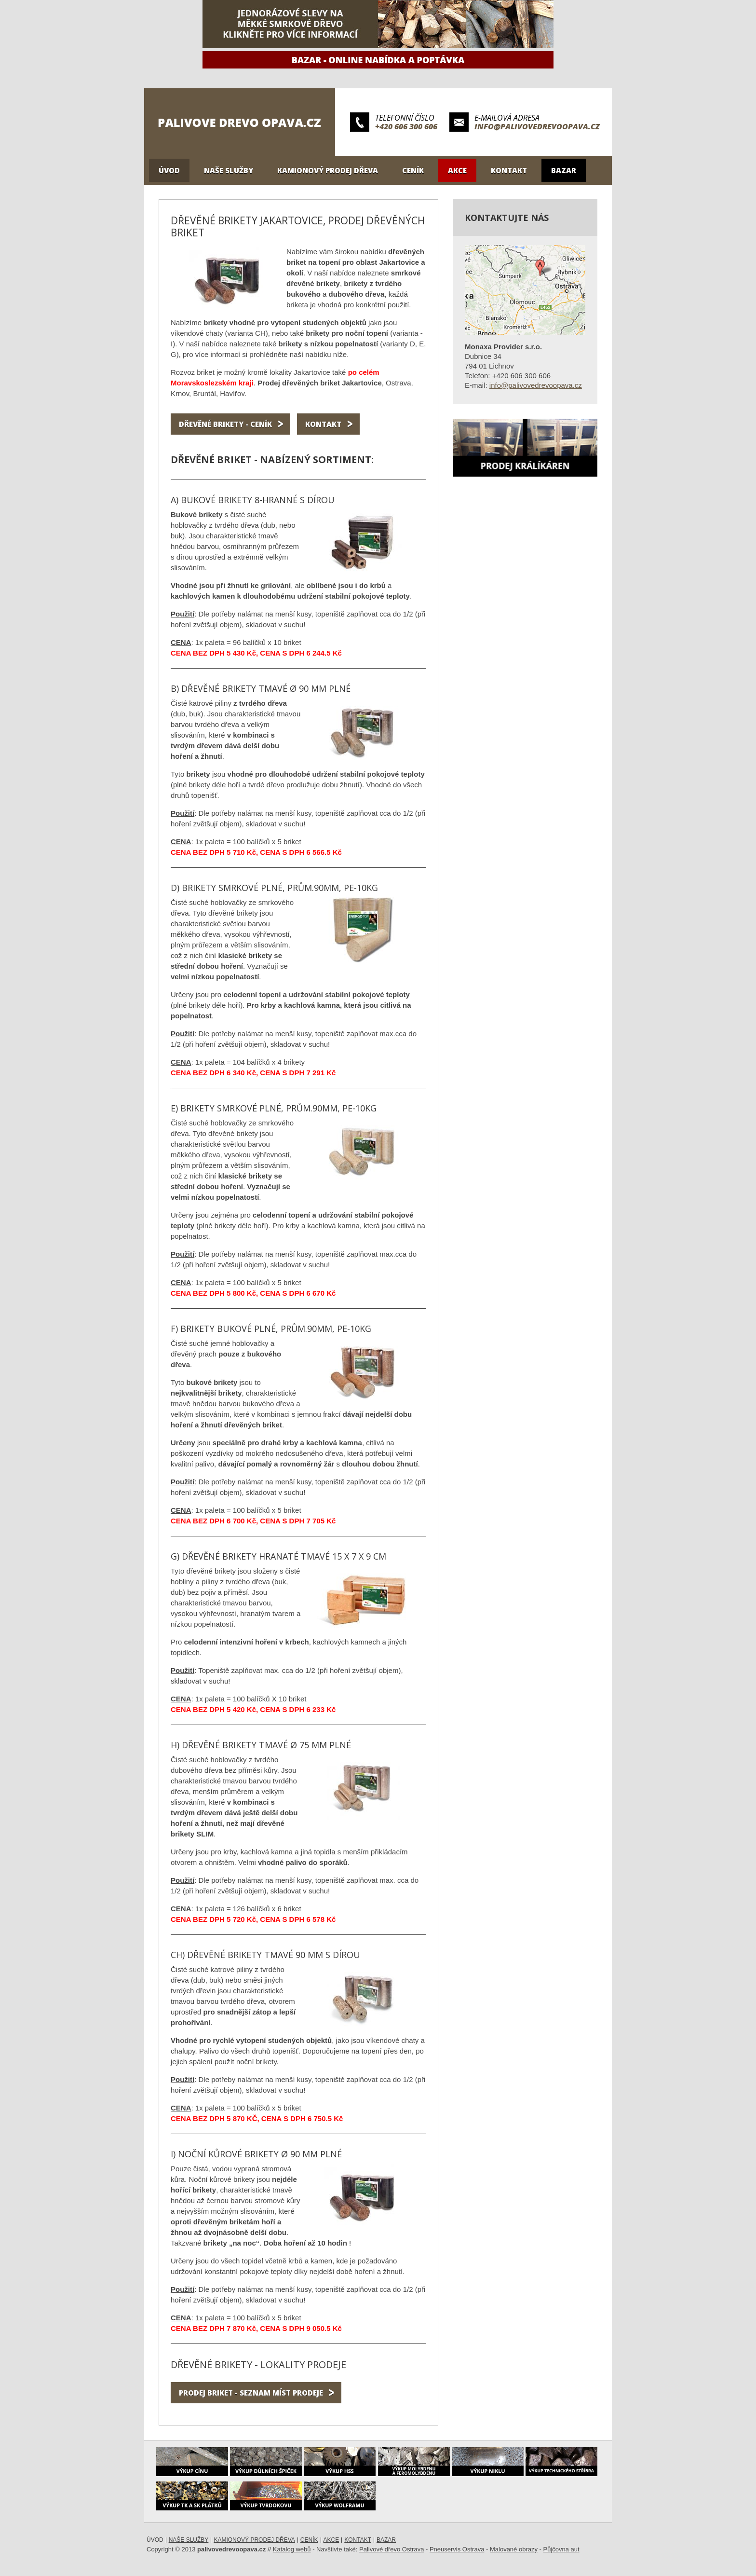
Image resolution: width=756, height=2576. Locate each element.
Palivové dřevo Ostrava (391, 2549)
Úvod (169, 170)
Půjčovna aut (561, 2549)
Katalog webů (292, 2549)
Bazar (563, 170)
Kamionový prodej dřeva (327, 170)
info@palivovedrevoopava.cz (537, 126)
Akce (457, 170)
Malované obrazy (514, 2549)
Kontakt (509, 170)
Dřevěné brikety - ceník (225, 424)
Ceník (413, 170)
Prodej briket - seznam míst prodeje (251, 2393)
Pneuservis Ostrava (457, 2549)
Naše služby (228, 170)
